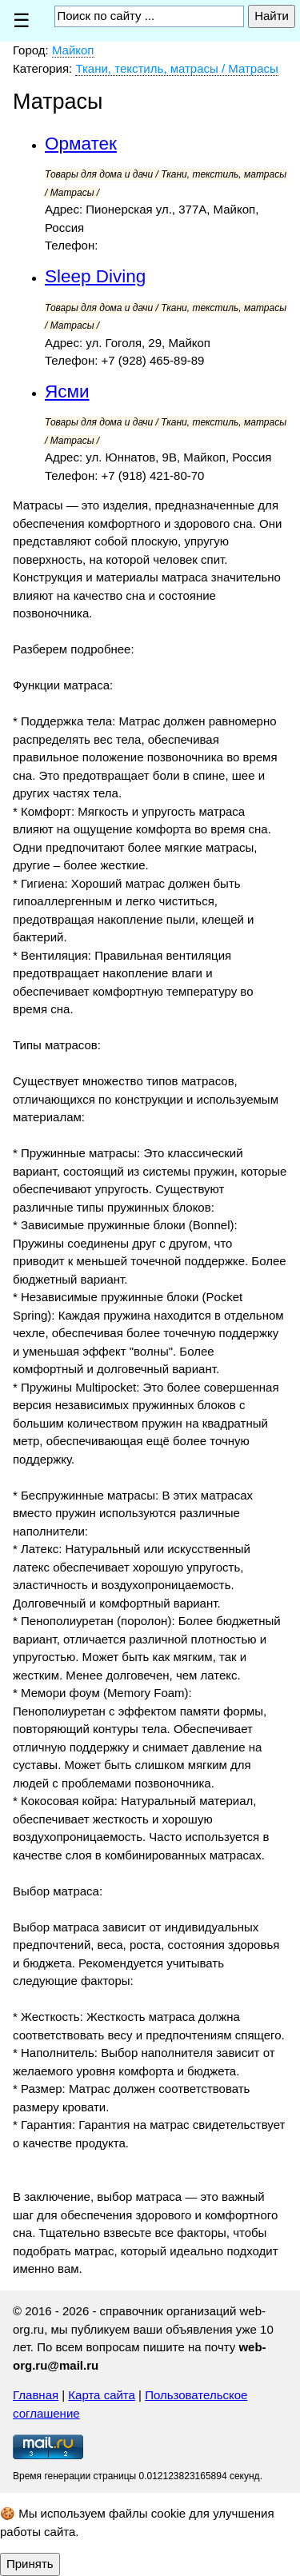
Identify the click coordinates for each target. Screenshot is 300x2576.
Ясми (67, 391)
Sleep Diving (95, 276)
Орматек (81, 144)
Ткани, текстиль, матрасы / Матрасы (176, 68)
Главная (35, 2395)
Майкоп (73, 50)
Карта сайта (101, 2395)
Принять (30, 2563)
